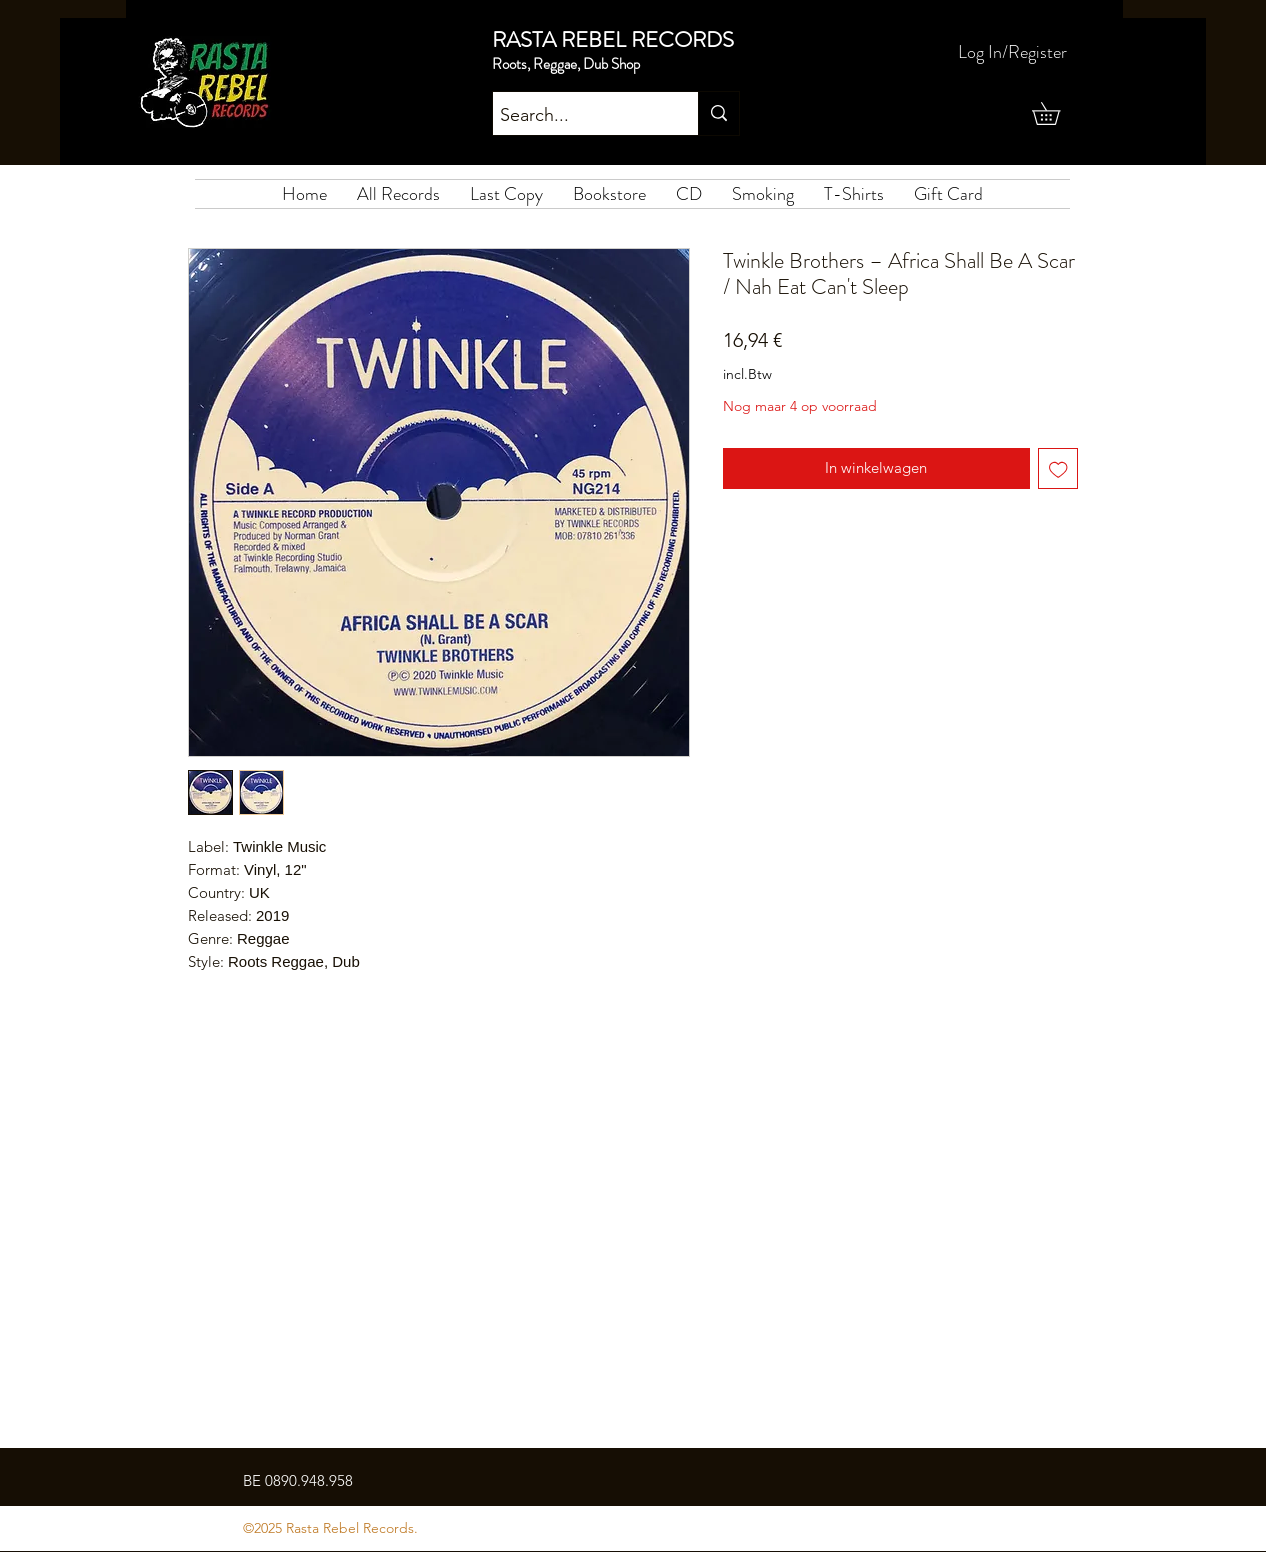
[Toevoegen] (1058, 468)
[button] (1057, 113)
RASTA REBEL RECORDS (613, 39)
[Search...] (578, 116)
